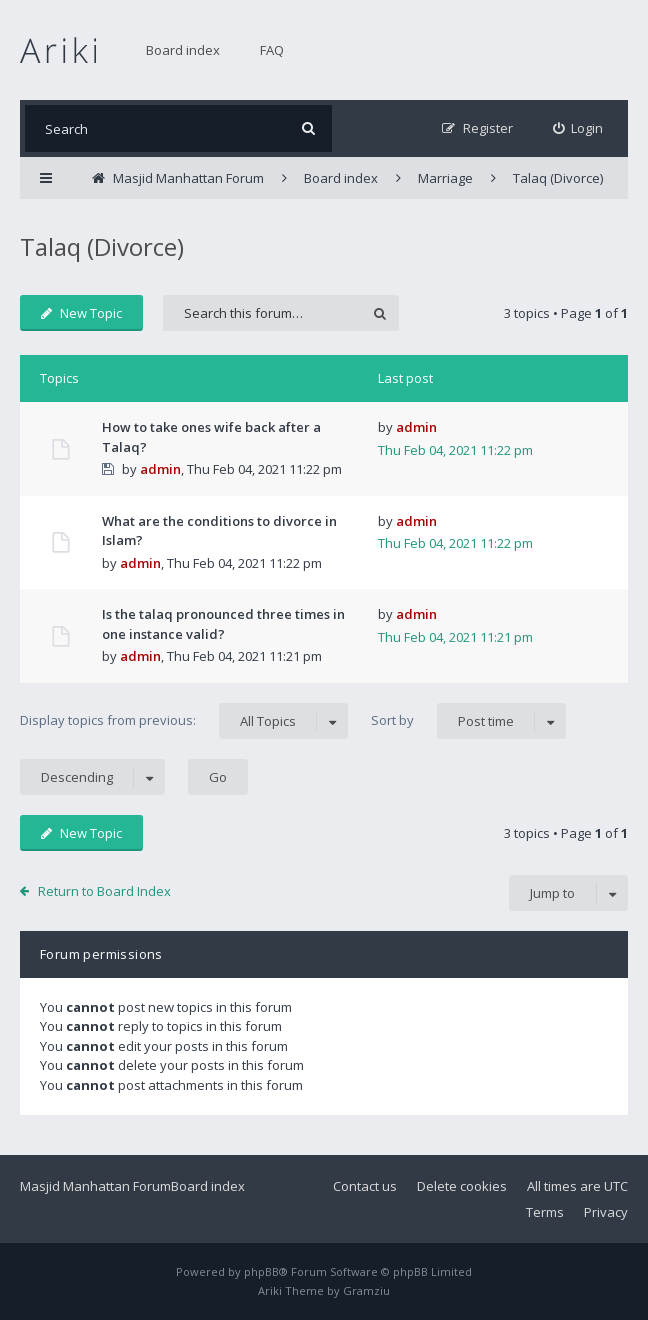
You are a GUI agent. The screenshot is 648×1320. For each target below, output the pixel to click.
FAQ (272, 50)
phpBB (261, 1271)
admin (160, 469)
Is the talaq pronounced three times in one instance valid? (223, 624)
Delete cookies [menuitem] (462, 1186)
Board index (183, 50)
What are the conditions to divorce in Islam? (219, 531)
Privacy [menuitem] (606, 1212)
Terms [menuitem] (545, 1212)
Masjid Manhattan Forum (95, 1186)
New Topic (81, 313)
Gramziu (366, 1290)
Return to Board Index (104, 891)
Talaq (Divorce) (102, 246)
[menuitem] (578, 128)
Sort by (468, 721)
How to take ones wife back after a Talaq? (211, 437)
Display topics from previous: (184, 721)
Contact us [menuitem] (365, 1186)
